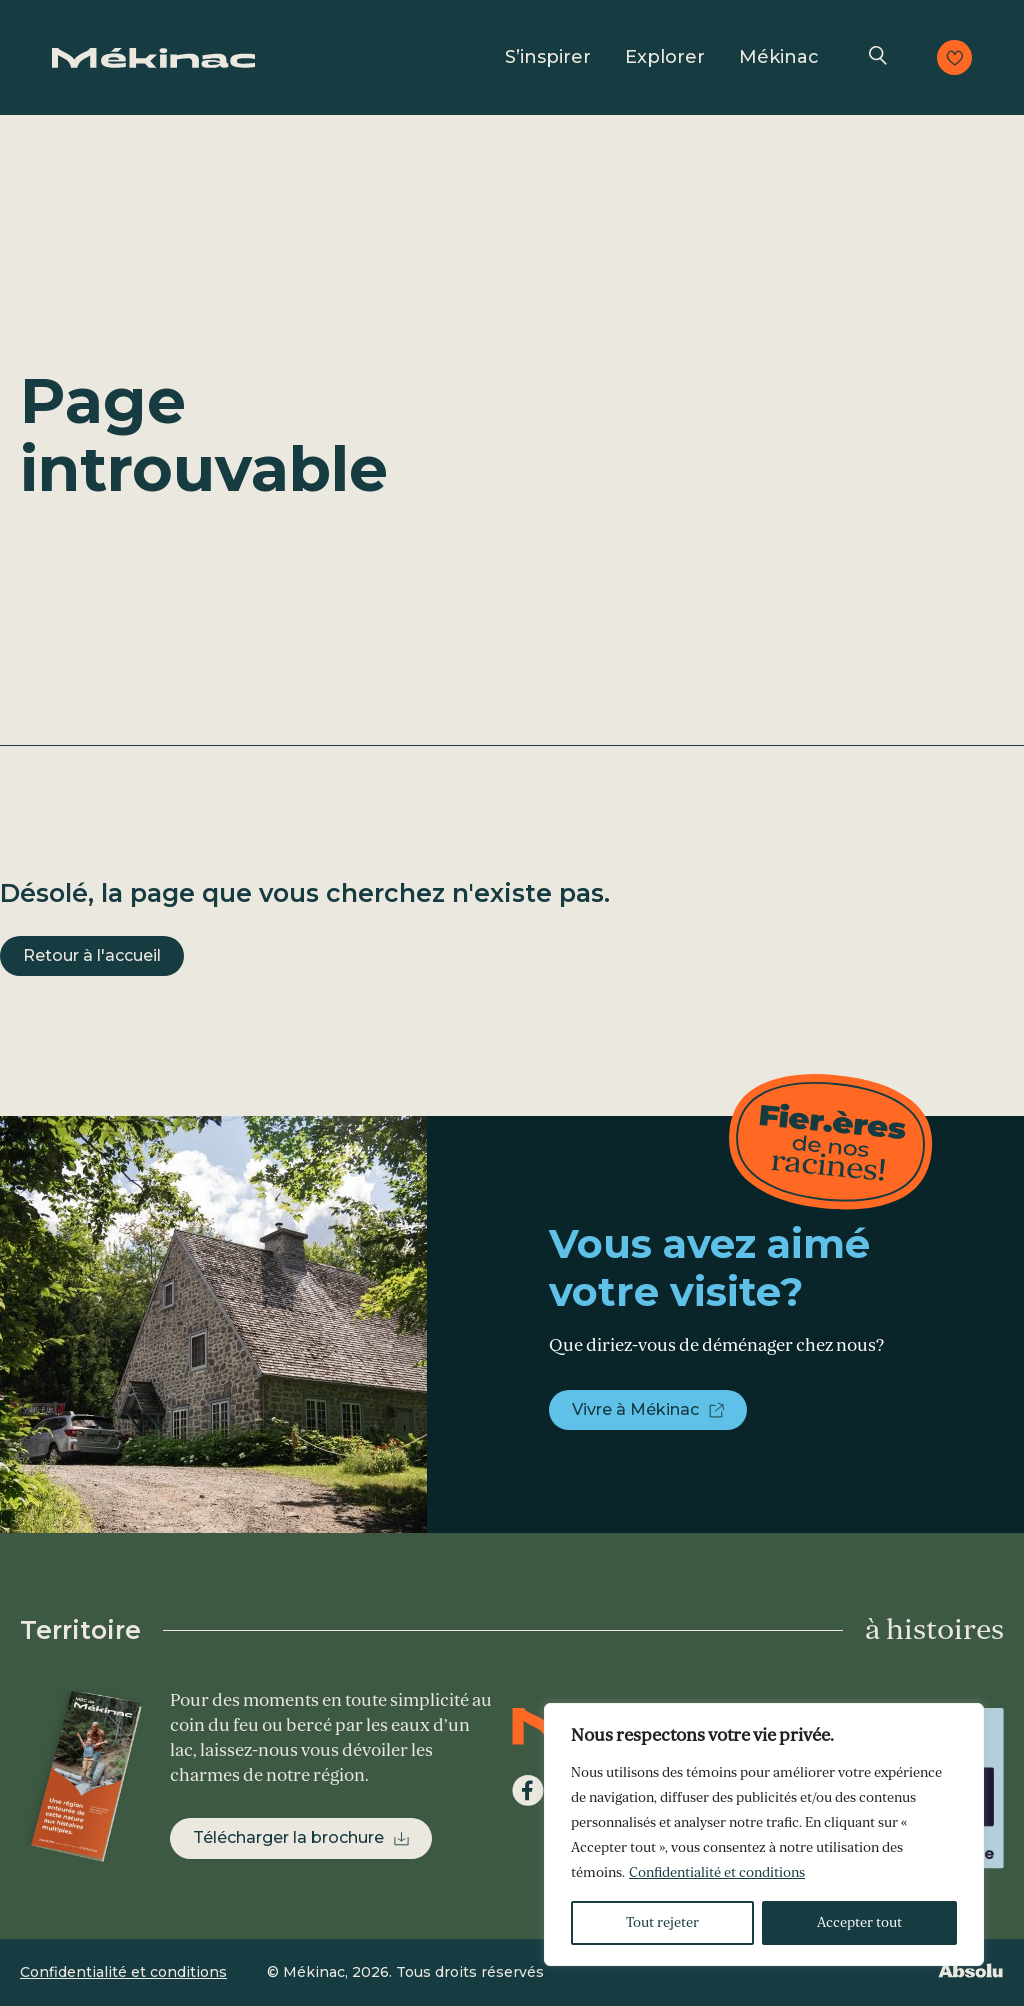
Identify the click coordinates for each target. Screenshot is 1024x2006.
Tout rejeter (662, 1922)
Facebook (528, 1791)
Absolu (970, 1970)
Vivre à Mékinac (635, 1409)
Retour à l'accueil (92, 955)
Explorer (665, 57)
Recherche (878, 57)
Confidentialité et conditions (717, 1872)
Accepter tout (859, 1922)
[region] (764, 1834)
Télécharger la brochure (288, 1837)
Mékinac (779, 57)
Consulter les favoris (954, 57)
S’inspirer (548, 57)
